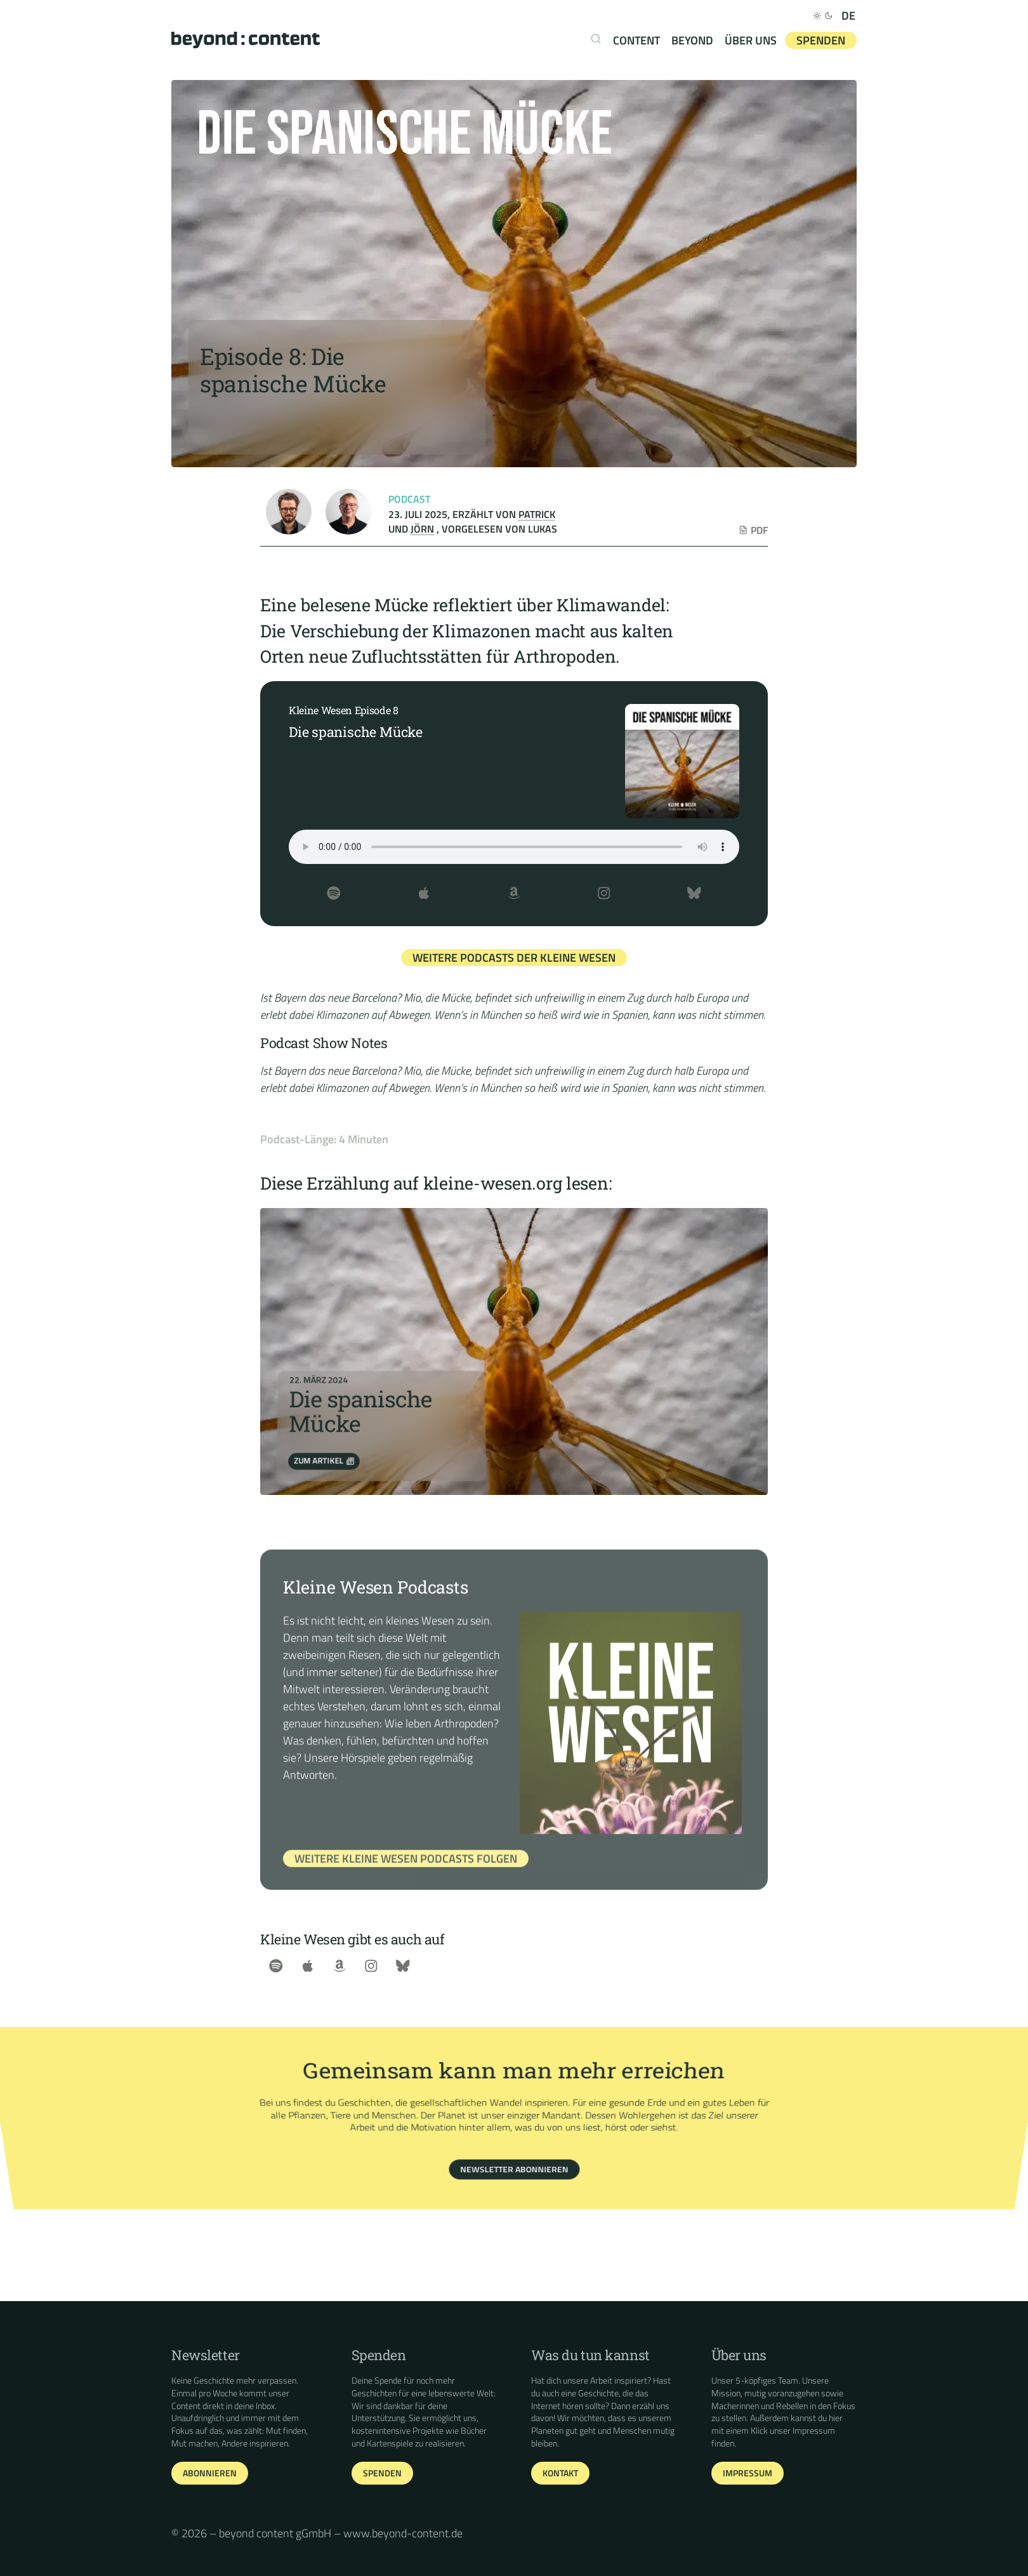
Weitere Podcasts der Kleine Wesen (514, 957)
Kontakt (560, 2473)
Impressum (814, 2431)
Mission (726, 2393)
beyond (692, 40)
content (636, 40)
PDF (753, 530)
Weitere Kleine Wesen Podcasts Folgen (405, 1877)
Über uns (751, 40)
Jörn (422, 528)
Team (788, 2380)
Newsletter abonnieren (514, 2150)
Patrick (536, 514)
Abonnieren (210, 2473)
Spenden (820, 40)
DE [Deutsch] (848, 15)
